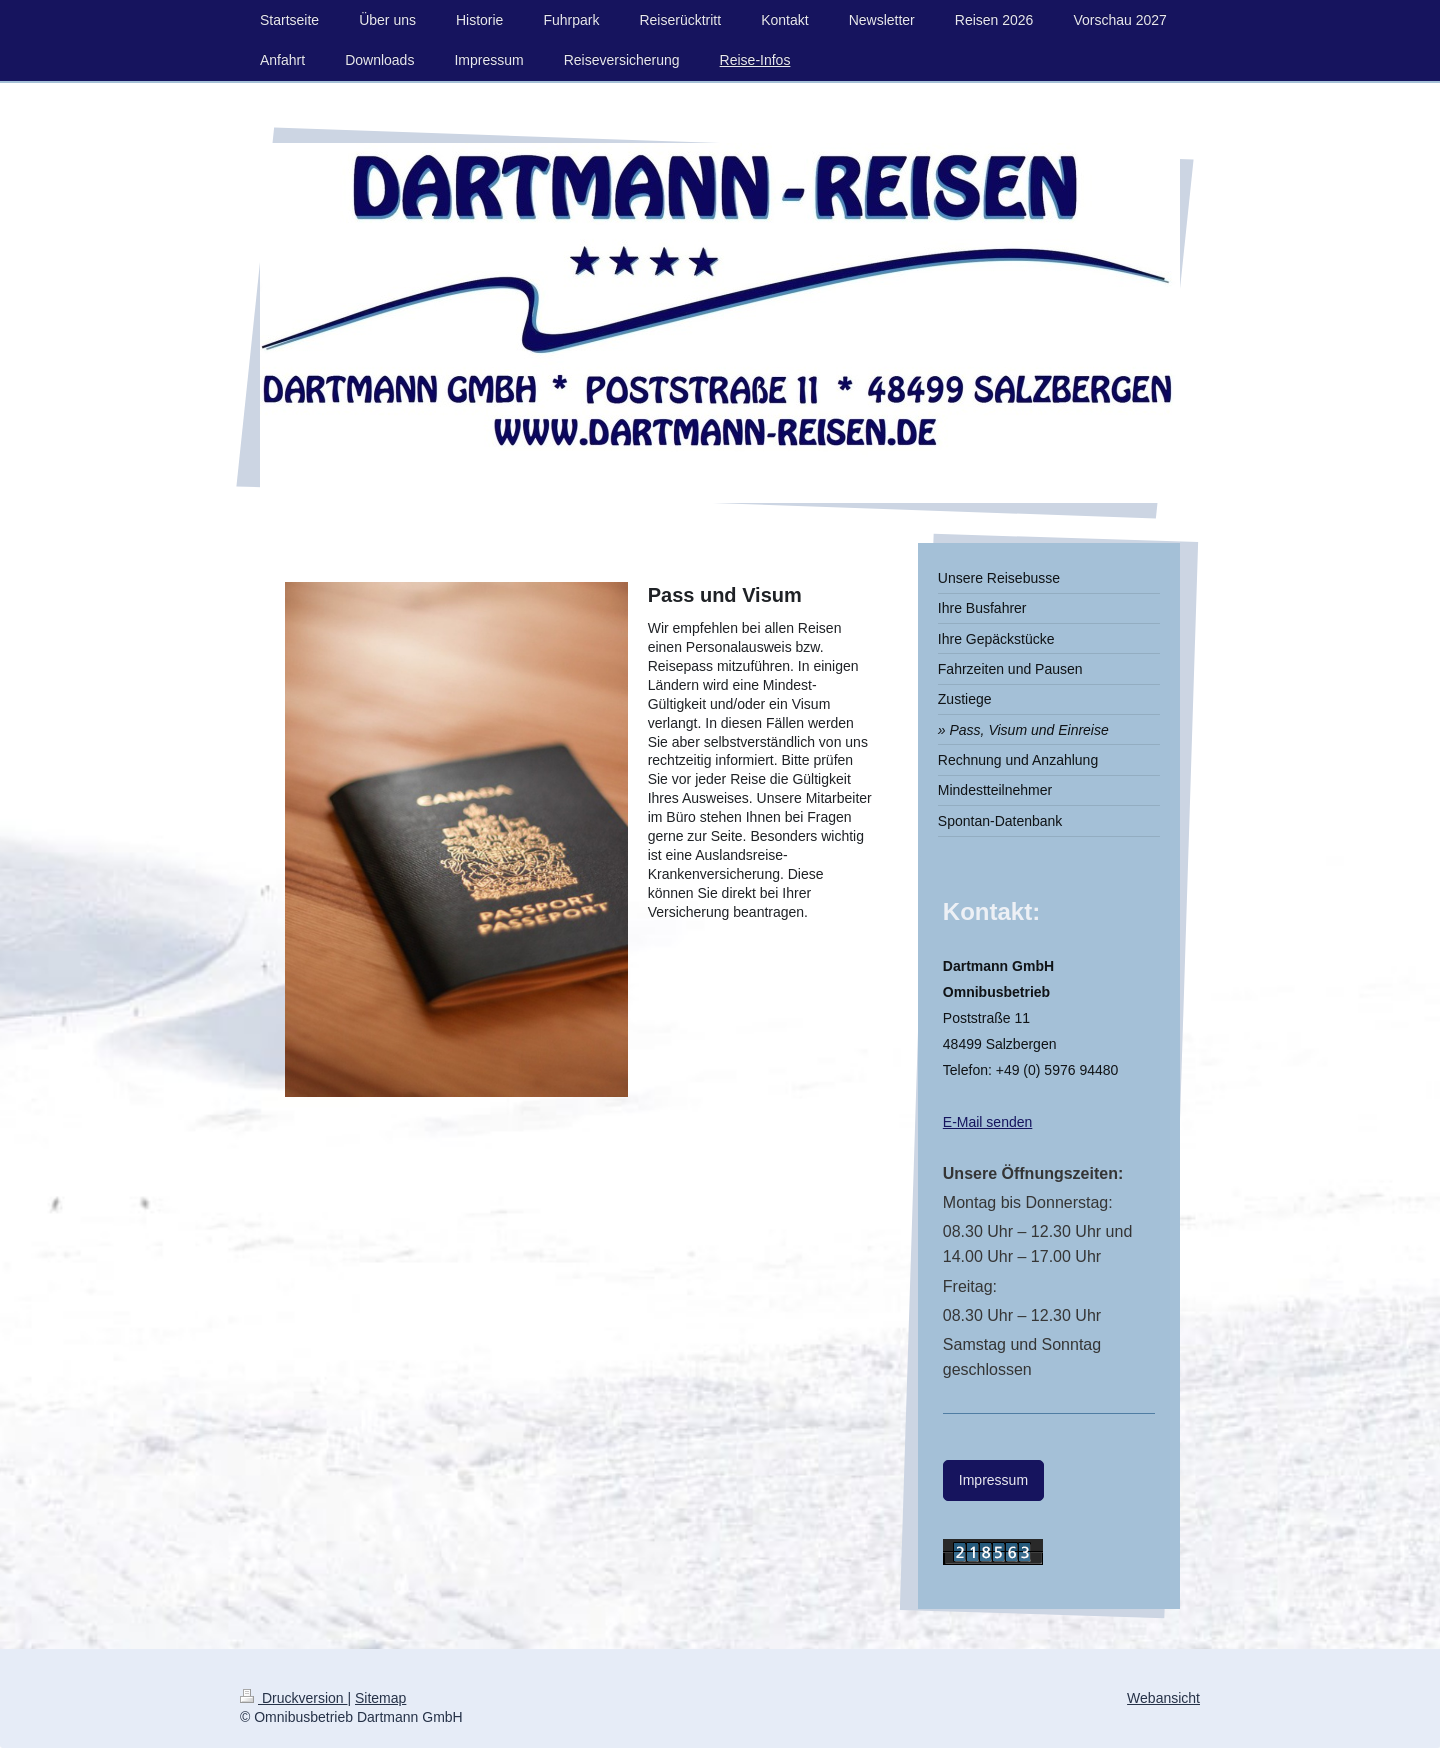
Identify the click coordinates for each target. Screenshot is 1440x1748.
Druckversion (293, 1698)
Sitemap (380, 1698)
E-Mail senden (988, 1122)
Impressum (993, 1480)
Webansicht (1163, 1698)
